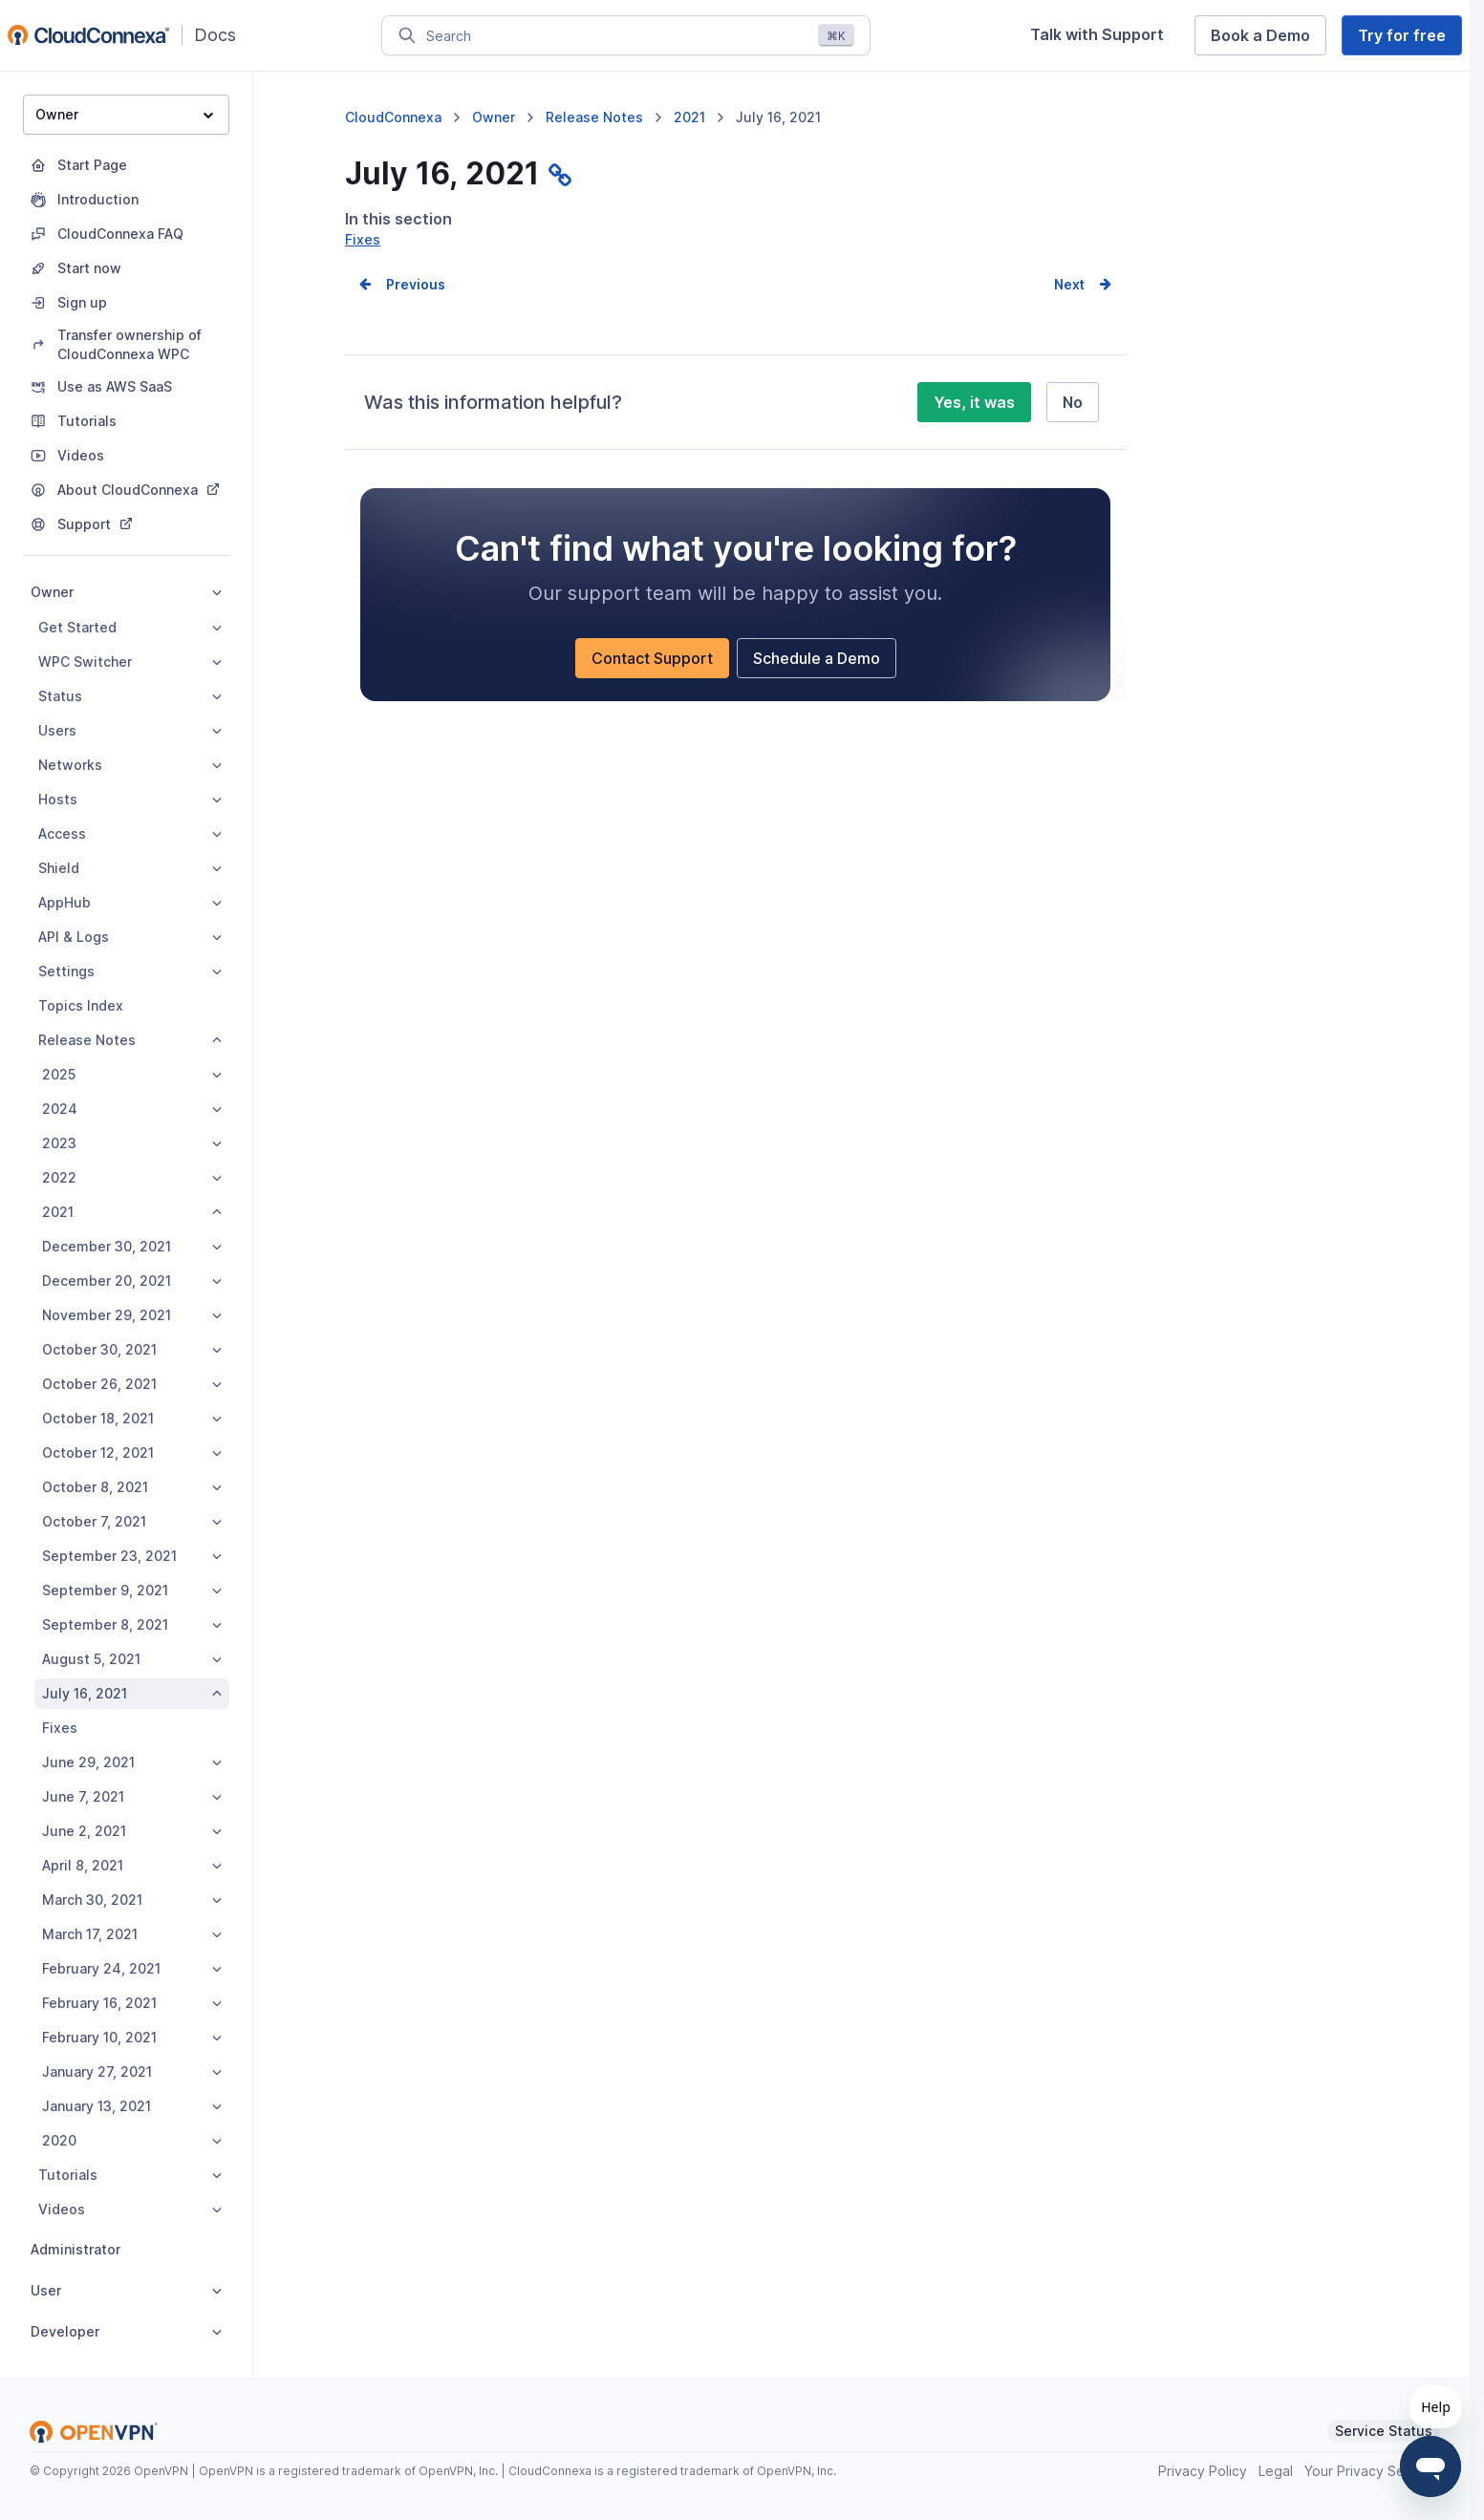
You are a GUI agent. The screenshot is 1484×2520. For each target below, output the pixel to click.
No (1073, 427)
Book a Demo (1260, 35)
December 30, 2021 (132, 1246)
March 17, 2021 (132, 1934)
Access (130, 833)
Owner (124, 114)
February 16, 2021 (132, 2003)
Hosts (130, 799)
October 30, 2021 (132, 1349)
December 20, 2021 (132, 1280)
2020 (132, 2140)
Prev (401, 309)
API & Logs (130, 937)
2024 (132, 1108)
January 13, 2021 (132, 2106)
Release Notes (130, 1040)
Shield (130, 868)
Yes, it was (974, 427)
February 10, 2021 (132, 2037)
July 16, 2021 (132, 1693)
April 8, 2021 (132, 1865)
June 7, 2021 (132, 1796)
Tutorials (130, 2175)
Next (1069, 309)
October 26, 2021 (132, 1384)
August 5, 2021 (132, 1659)
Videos (130, 2209)
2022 (132, 1177)
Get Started (130, 627)
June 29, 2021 (132, 1762)
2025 (132, 1074)
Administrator (75, 2249)
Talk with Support (1097, 34)
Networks (130, 765)
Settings (130, 971)
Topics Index (80, 1005)
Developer (126, 2331)
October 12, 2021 (132, 1452)
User (126, 2290)
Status (130, 696)
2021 (132, 1212)
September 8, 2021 (132, 1624)
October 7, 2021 (132, 1521)
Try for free (1402, 35)
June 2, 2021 (132, 1831)
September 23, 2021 (132, 1556)
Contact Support (652, 683)
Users (130, 730)
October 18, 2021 (132, 1418)
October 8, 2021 (132, 1487)
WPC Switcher (130, 661)
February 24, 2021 (132, 1968)
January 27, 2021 (132, 2071)
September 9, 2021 (132, 1590)
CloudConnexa (393, 117)
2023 (132, 1143)
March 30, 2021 (132, 1899)
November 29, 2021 (132, 1315)
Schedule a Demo (816, 683)
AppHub (130, 902)
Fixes (59, 1727)
